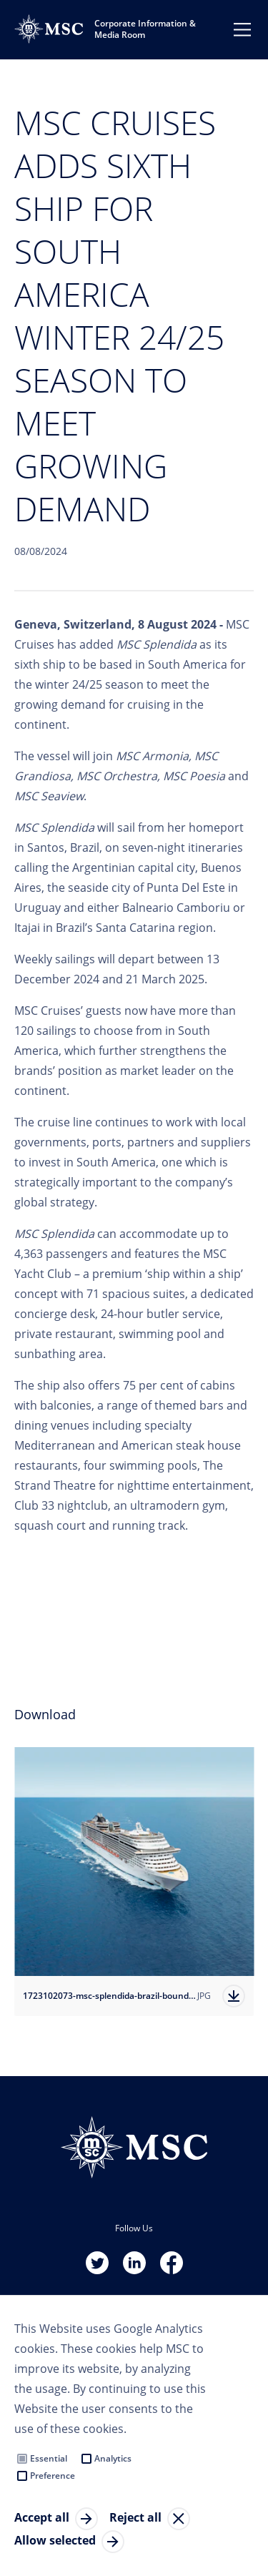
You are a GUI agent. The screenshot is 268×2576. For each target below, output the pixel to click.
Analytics (112, 2458)
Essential (48, 2458)
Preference (52, 2475)
